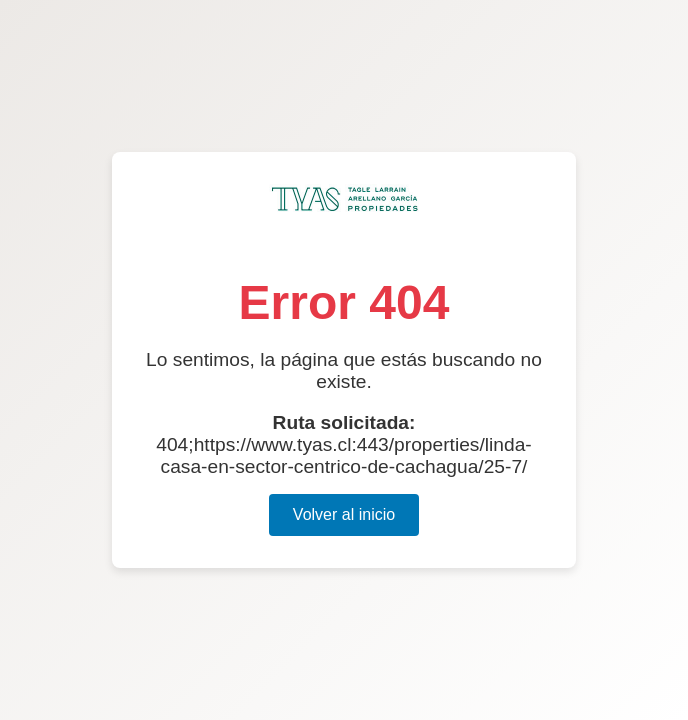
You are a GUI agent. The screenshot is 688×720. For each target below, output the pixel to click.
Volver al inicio (344, 514)
